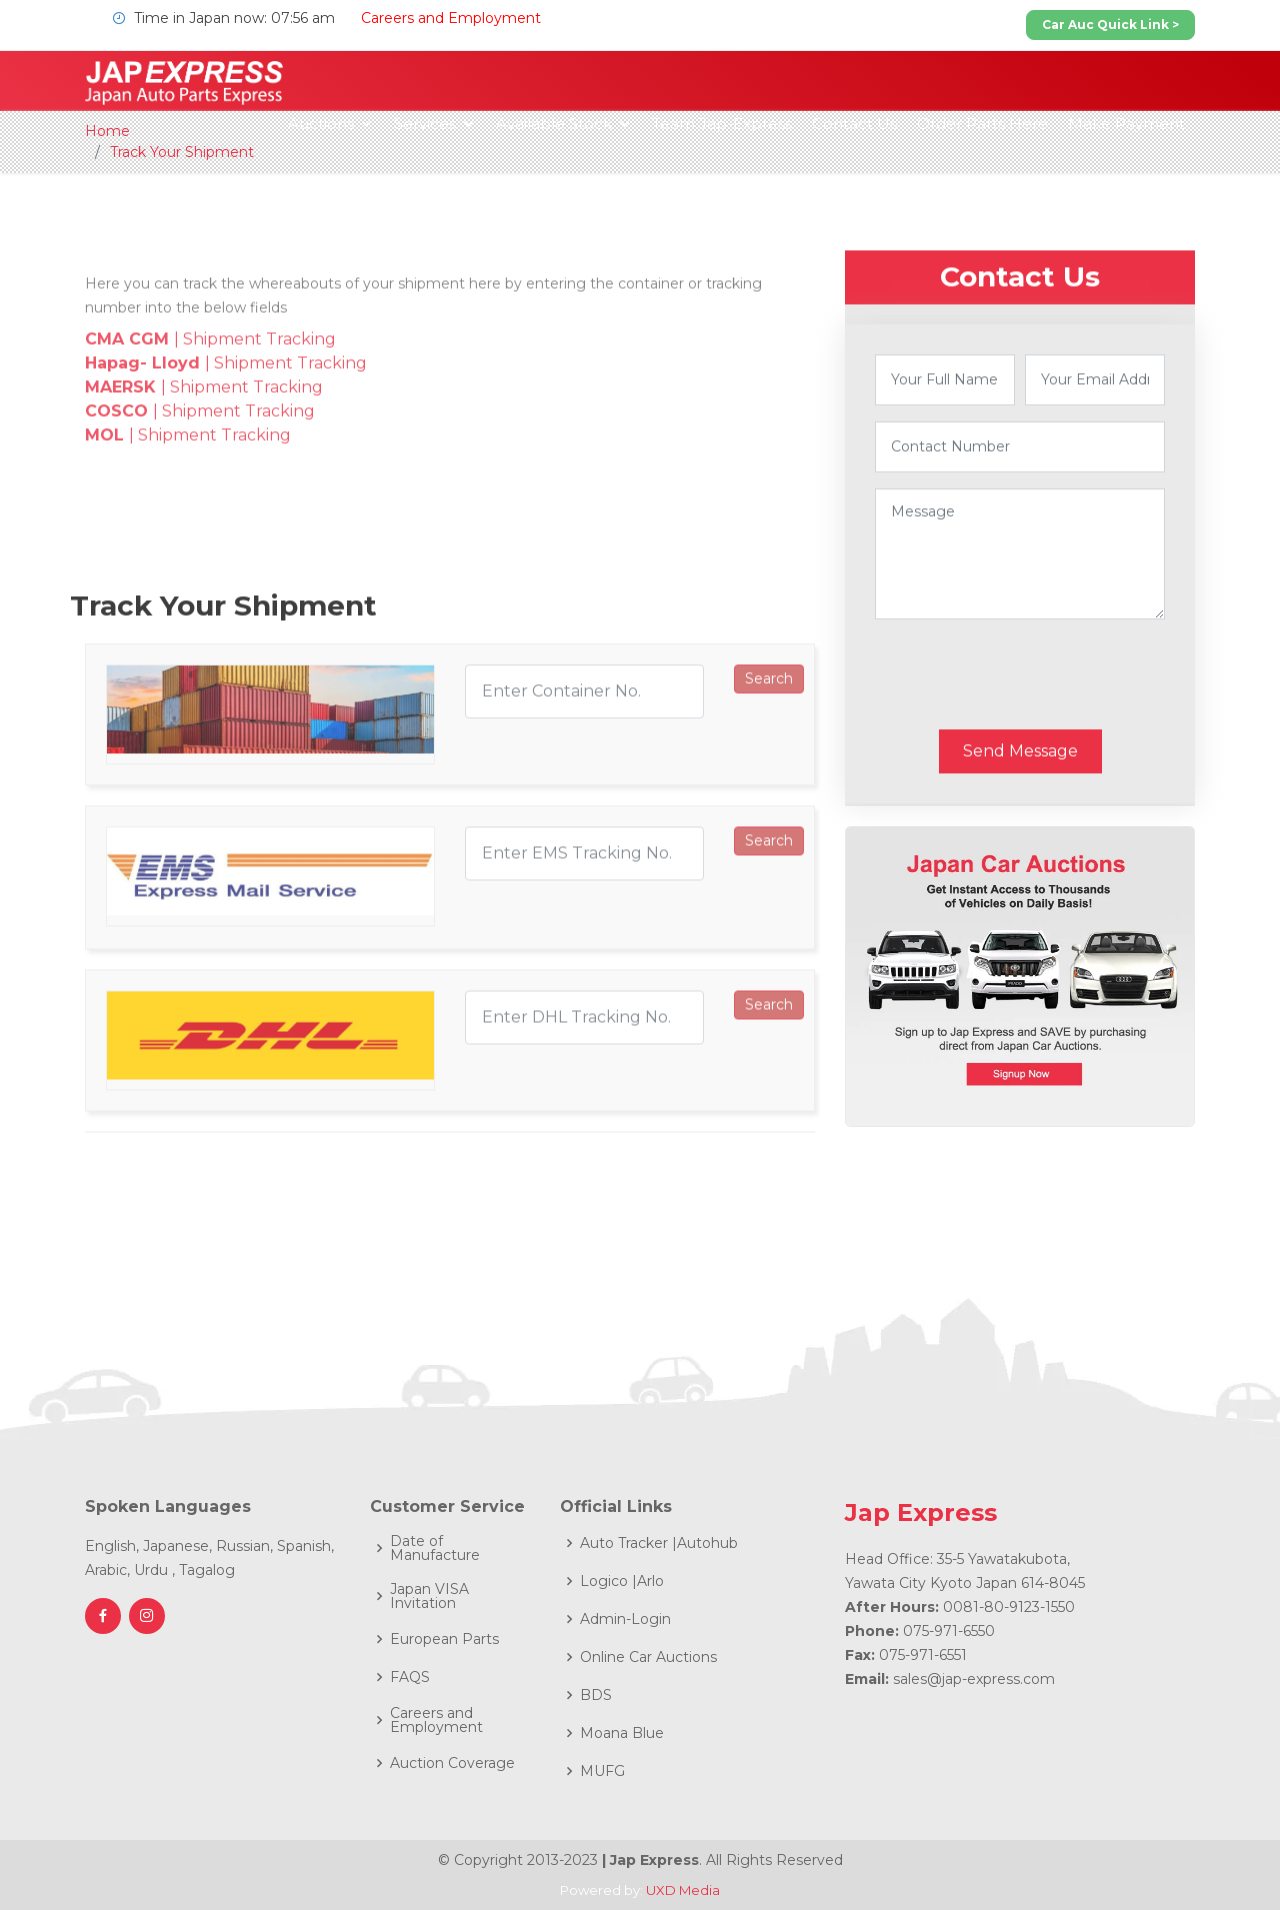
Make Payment (1126, 123)
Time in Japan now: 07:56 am (221, 18)
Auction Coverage (452, 1763)
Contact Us (854, 123)
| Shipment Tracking (257, 411)
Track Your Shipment (182, 152)
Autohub (707, 1543)
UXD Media (683, 1890)
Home (107, 131)
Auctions (321, 123)
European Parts (444, 1639)
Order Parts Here (982, 123)
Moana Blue (622, 1733)
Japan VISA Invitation (429, 1596)
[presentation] (1027, 725)
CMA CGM (129, 411)
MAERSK (123, 459)
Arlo (650, 1581)
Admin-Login (625, 1619)
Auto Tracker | (628, 1543)
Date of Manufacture (435, 1548)
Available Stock (554, 123)
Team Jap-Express (722, 123)
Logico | (608, 1581)
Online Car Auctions (648, 1657)
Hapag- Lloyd (145, 435)
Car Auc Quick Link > (1110, 24)
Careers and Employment (451, 18)
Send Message (1020, 801)
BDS (596, 1695)
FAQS (410, 1677)
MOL (107, 507)
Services (425, 123)
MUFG (602, 1771)
